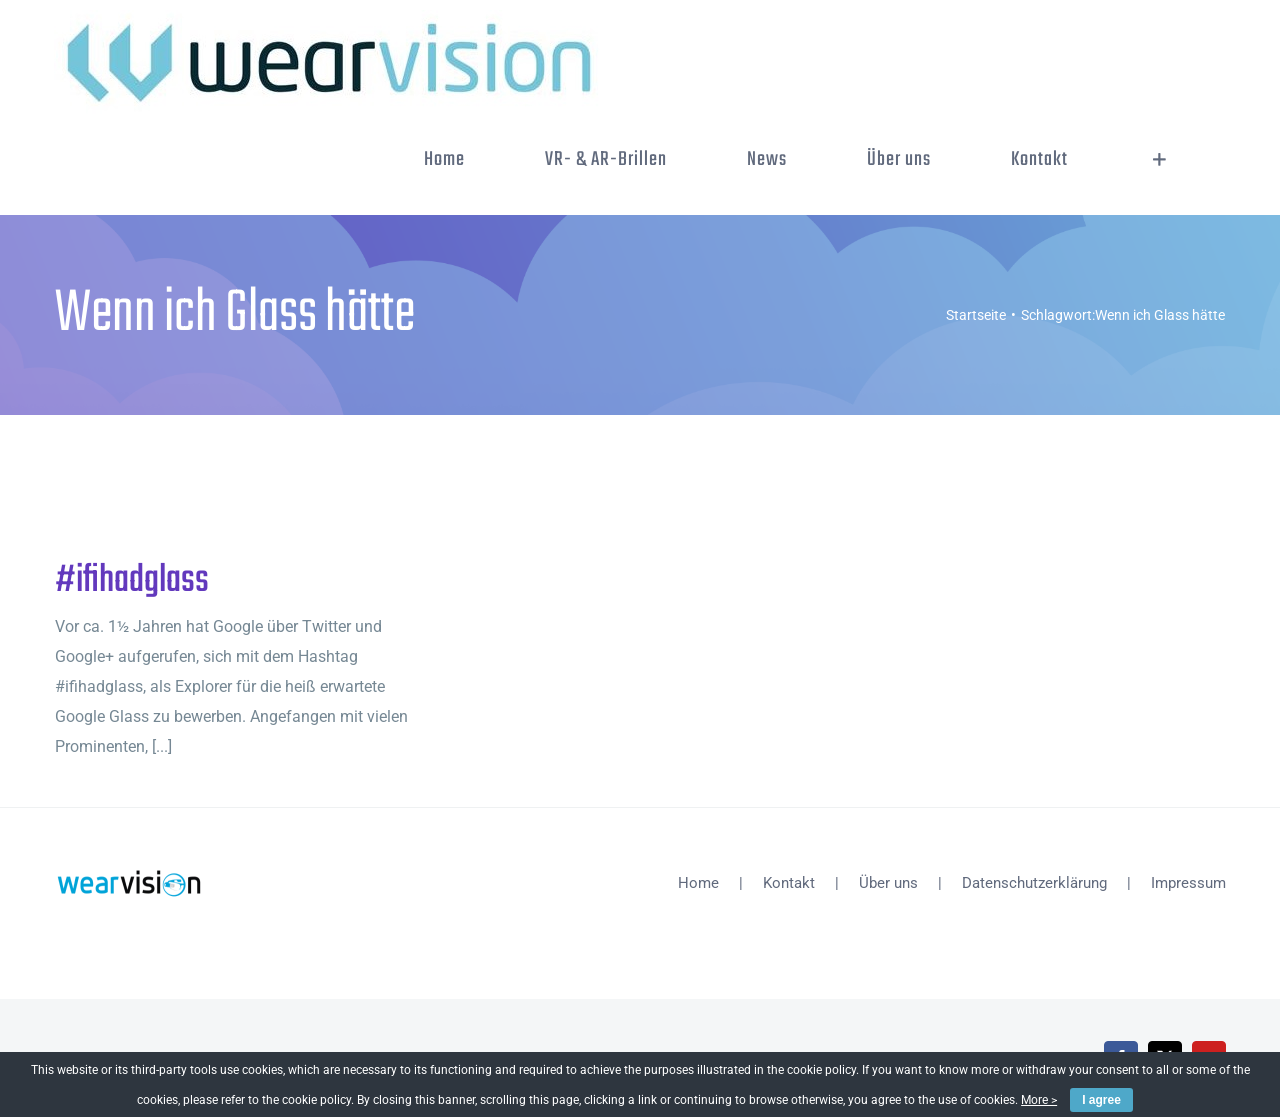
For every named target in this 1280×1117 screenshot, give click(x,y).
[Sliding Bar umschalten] (1159, 160)
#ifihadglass (132, 581)
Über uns (888, 883)
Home (698, 883)
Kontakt (789, 883)
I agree (1101, 1100)
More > (1039, 1100)
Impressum (1188, 883)
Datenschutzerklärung (1034, 883)
